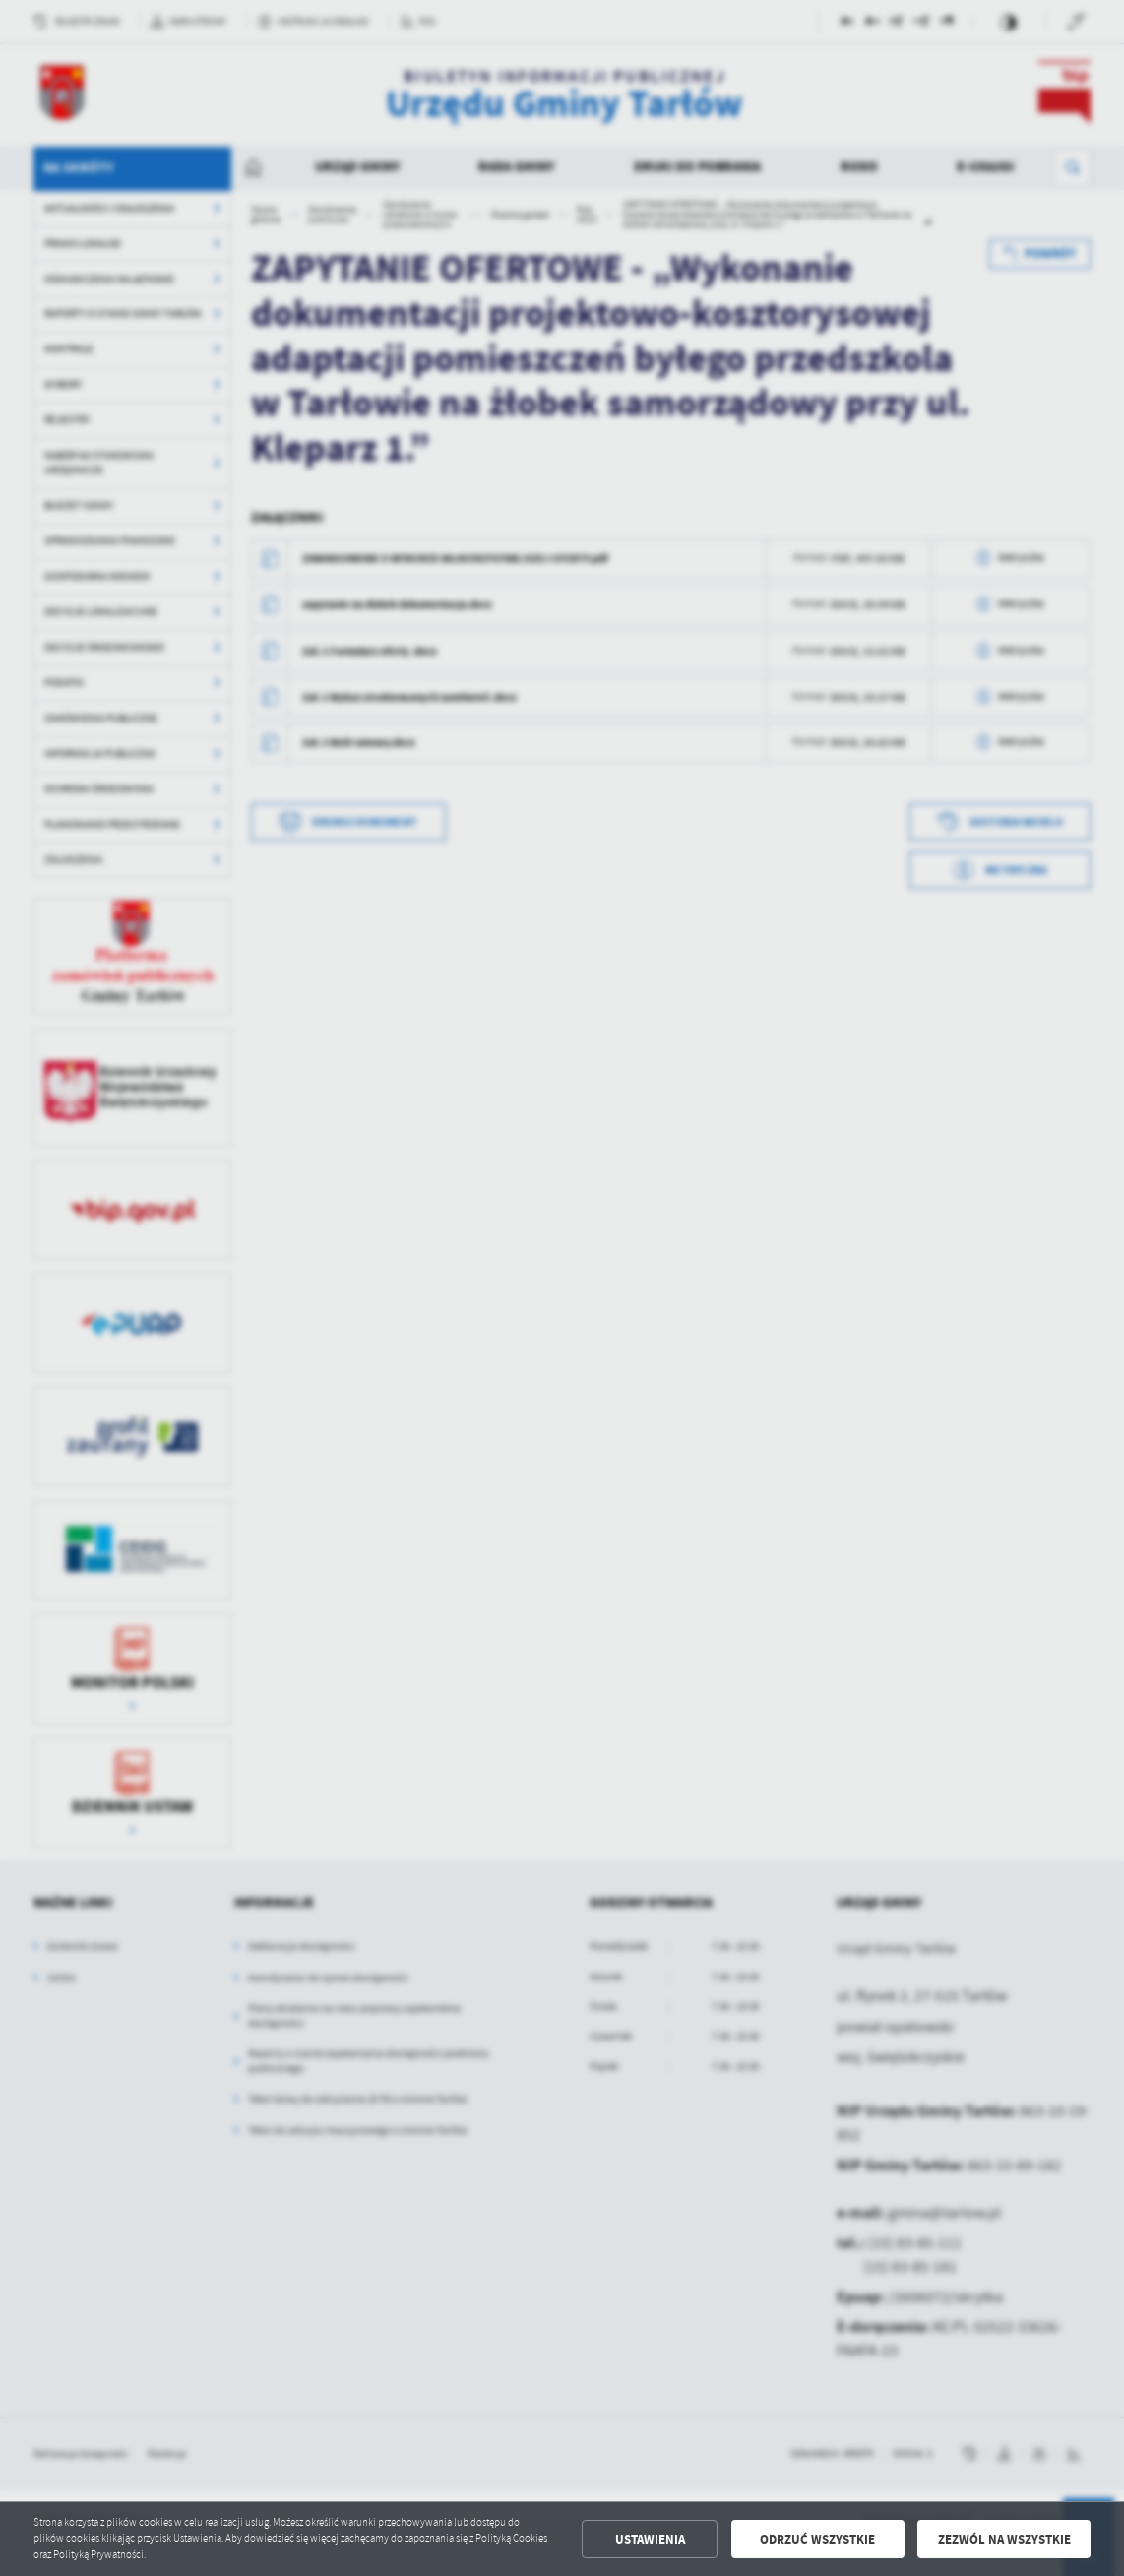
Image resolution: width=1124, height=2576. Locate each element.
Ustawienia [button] (650, 2539)
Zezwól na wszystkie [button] (1004, 2539)
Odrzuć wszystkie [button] (817, 2539)
